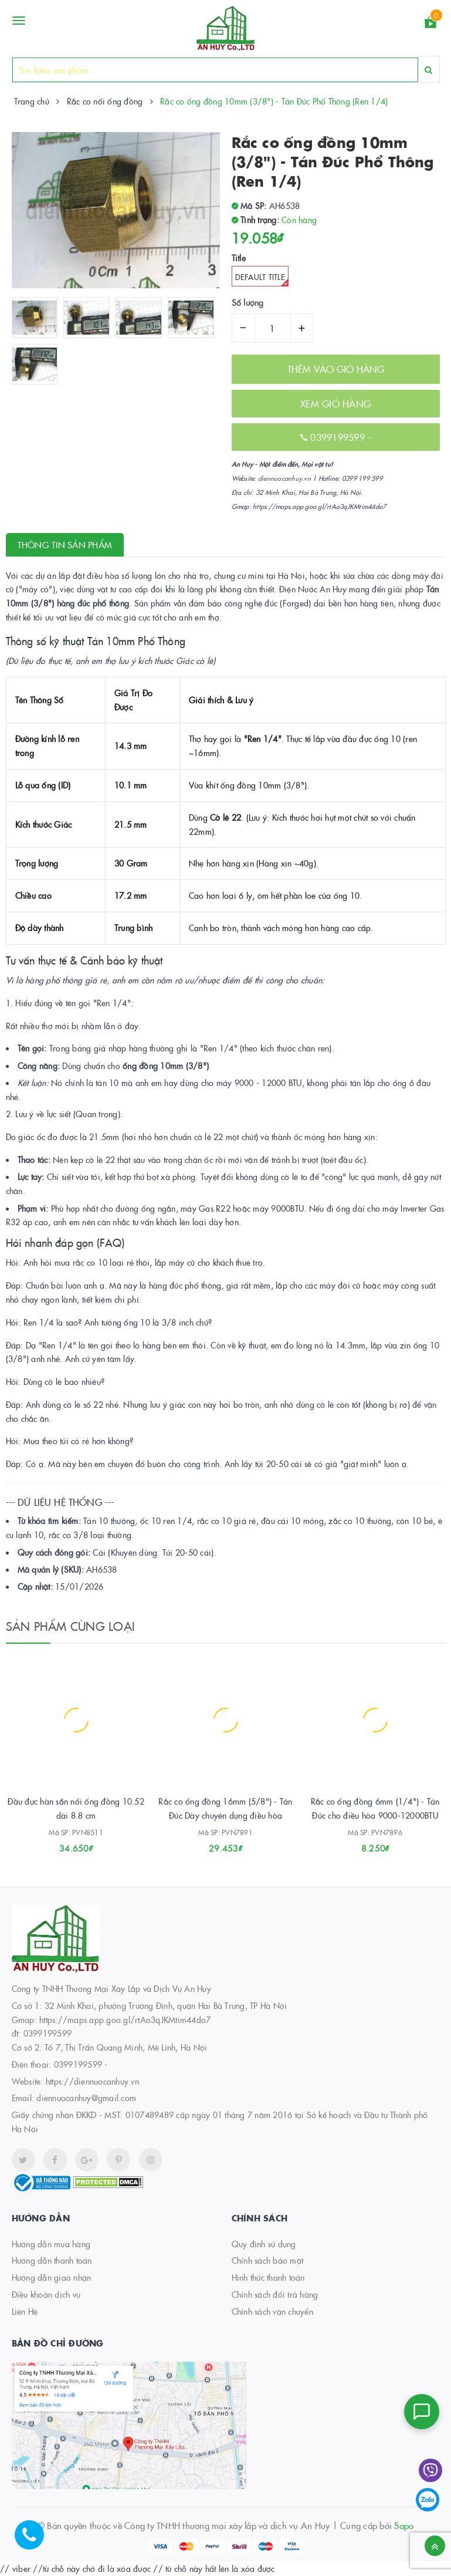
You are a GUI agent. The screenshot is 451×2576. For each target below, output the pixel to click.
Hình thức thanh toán (268, 2277)
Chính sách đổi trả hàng (275, 2294)
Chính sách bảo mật (268, 2260)
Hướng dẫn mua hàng (51, 2244)
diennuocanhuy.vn (284, 478)
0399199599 (339, 436)
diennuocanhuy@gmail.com (86, 2097)
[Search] (428, 69)
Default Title (262, 278)
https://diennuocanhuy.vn (92, 2081)
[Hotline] (35, 2541)
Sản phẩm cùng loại (70, 1625)
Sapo (403, 2525)
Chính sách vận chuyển (272, 2311)
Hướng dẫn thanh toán (52, 2260)
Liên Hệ (25, 2311)
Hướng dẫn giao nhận (51, 2277)
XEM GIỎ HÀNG (335, 403)
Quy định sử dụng (264, 2244)
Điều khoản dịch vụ (46, 2294)
